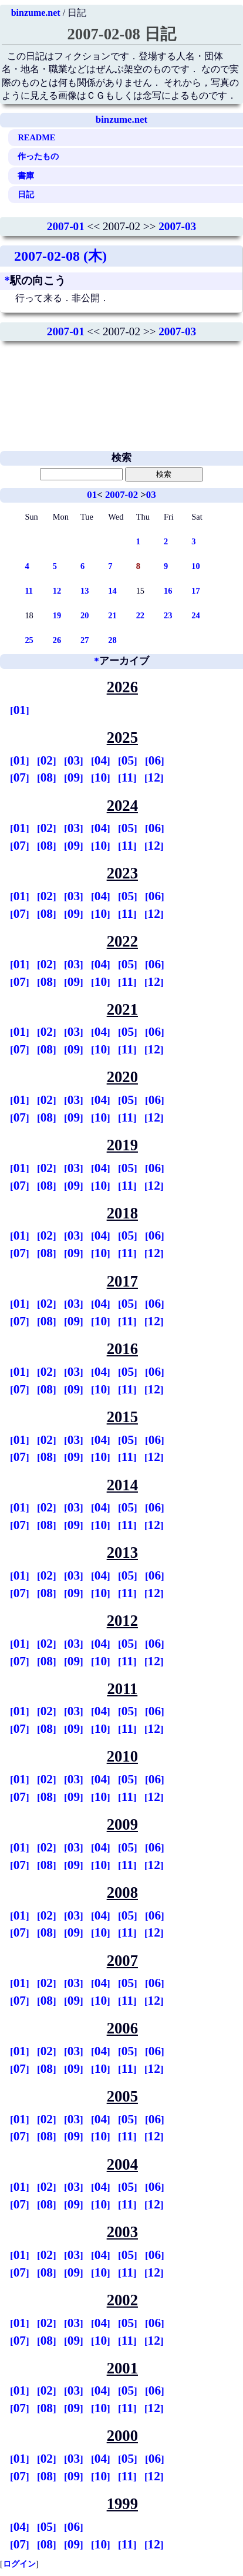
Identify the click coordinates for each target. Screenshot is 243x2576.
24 (195, 615)
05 (128, 760)
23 (168, 615)
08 (47, 777)
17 (195, 590)
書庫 (26, 175)
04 (101, 760)
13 (84, 590)
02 (47, 760)
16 (168, 590)
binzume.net (35, 13)
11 (29, 590)
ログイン (19, 2563)
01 (92, 494)
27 (84, 640)
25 (29, 640)
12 (57, 590)
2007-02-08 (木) (60, 256)
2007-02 (121, 494)
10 (195, 566)
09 (74, 777)
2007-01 (66, 226)
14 (112, 590)
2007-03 (177, 226)
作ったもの (38, 156)
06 (154, 760)
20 (84, 615)
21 (112, 615)
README (36, 137)
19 (57, 615)
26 (57, 640)
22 (140, 615)
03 (151, 494)
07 (20, 777)
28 (112, 640)
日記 (26, 194)
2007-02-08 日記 (121, 34)
